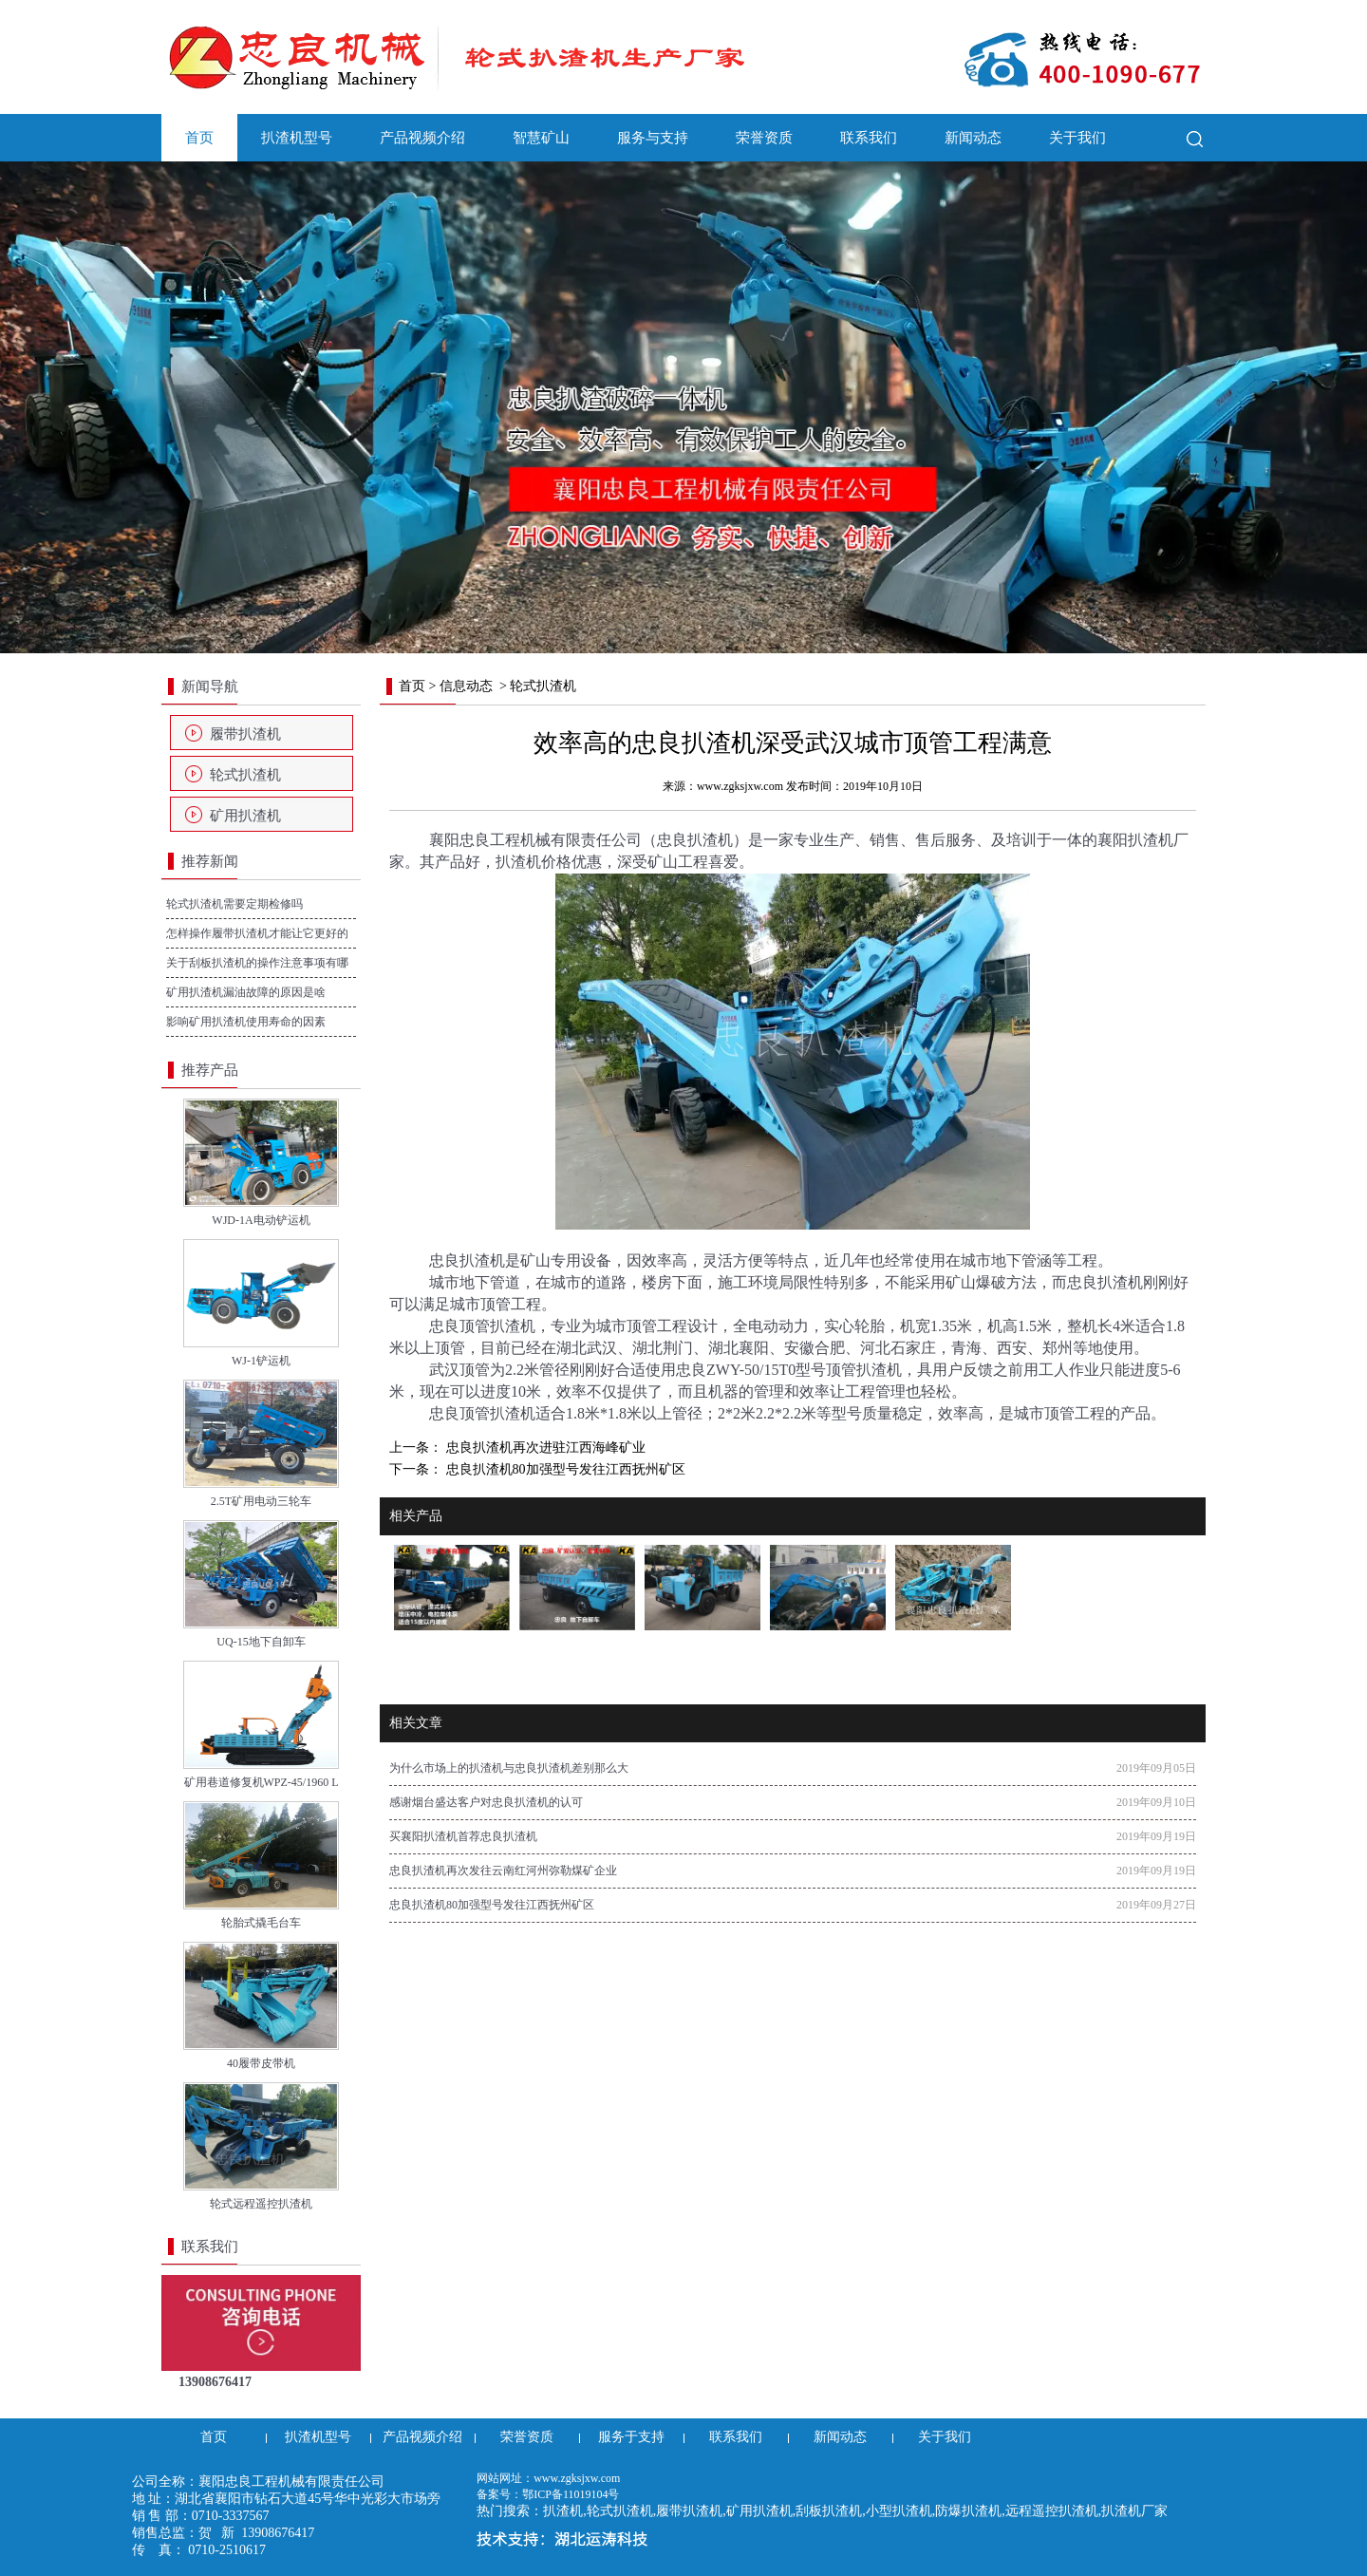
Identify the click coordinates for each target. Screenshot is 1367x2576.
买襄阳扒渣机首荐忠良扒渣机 (463, 1836)
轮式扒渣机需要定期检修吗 (234, 904)
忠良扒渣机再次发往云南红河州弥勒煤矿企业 (503, 1870)
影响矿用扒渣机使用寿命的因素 (246, 1021)
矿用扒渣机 (245, 815)
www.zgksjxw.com (740, 786)
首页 (199, 137)
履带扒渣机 (245, 734)
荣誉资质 (764, 137)
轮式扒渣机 (245, 774)
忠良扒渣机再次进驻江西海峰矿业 (544, 1447)
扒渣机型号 (296, 137)
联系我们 (868, 137)
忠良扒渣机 (695, 840)
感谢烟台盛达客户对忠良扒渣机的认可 (486, 1802)
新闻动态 (973, 137)
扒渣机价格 (533, 862)
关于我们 (1077, 137)
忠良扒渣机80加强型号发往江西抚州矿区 (563, 1469)
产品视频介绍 (422, 137)
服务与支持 (652, 137)
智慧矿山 (541, 137)
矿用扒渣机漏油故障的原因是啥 (246, 992)
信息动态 (466, 686)
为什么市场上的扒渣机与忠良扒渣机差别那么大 (508, 1768)
